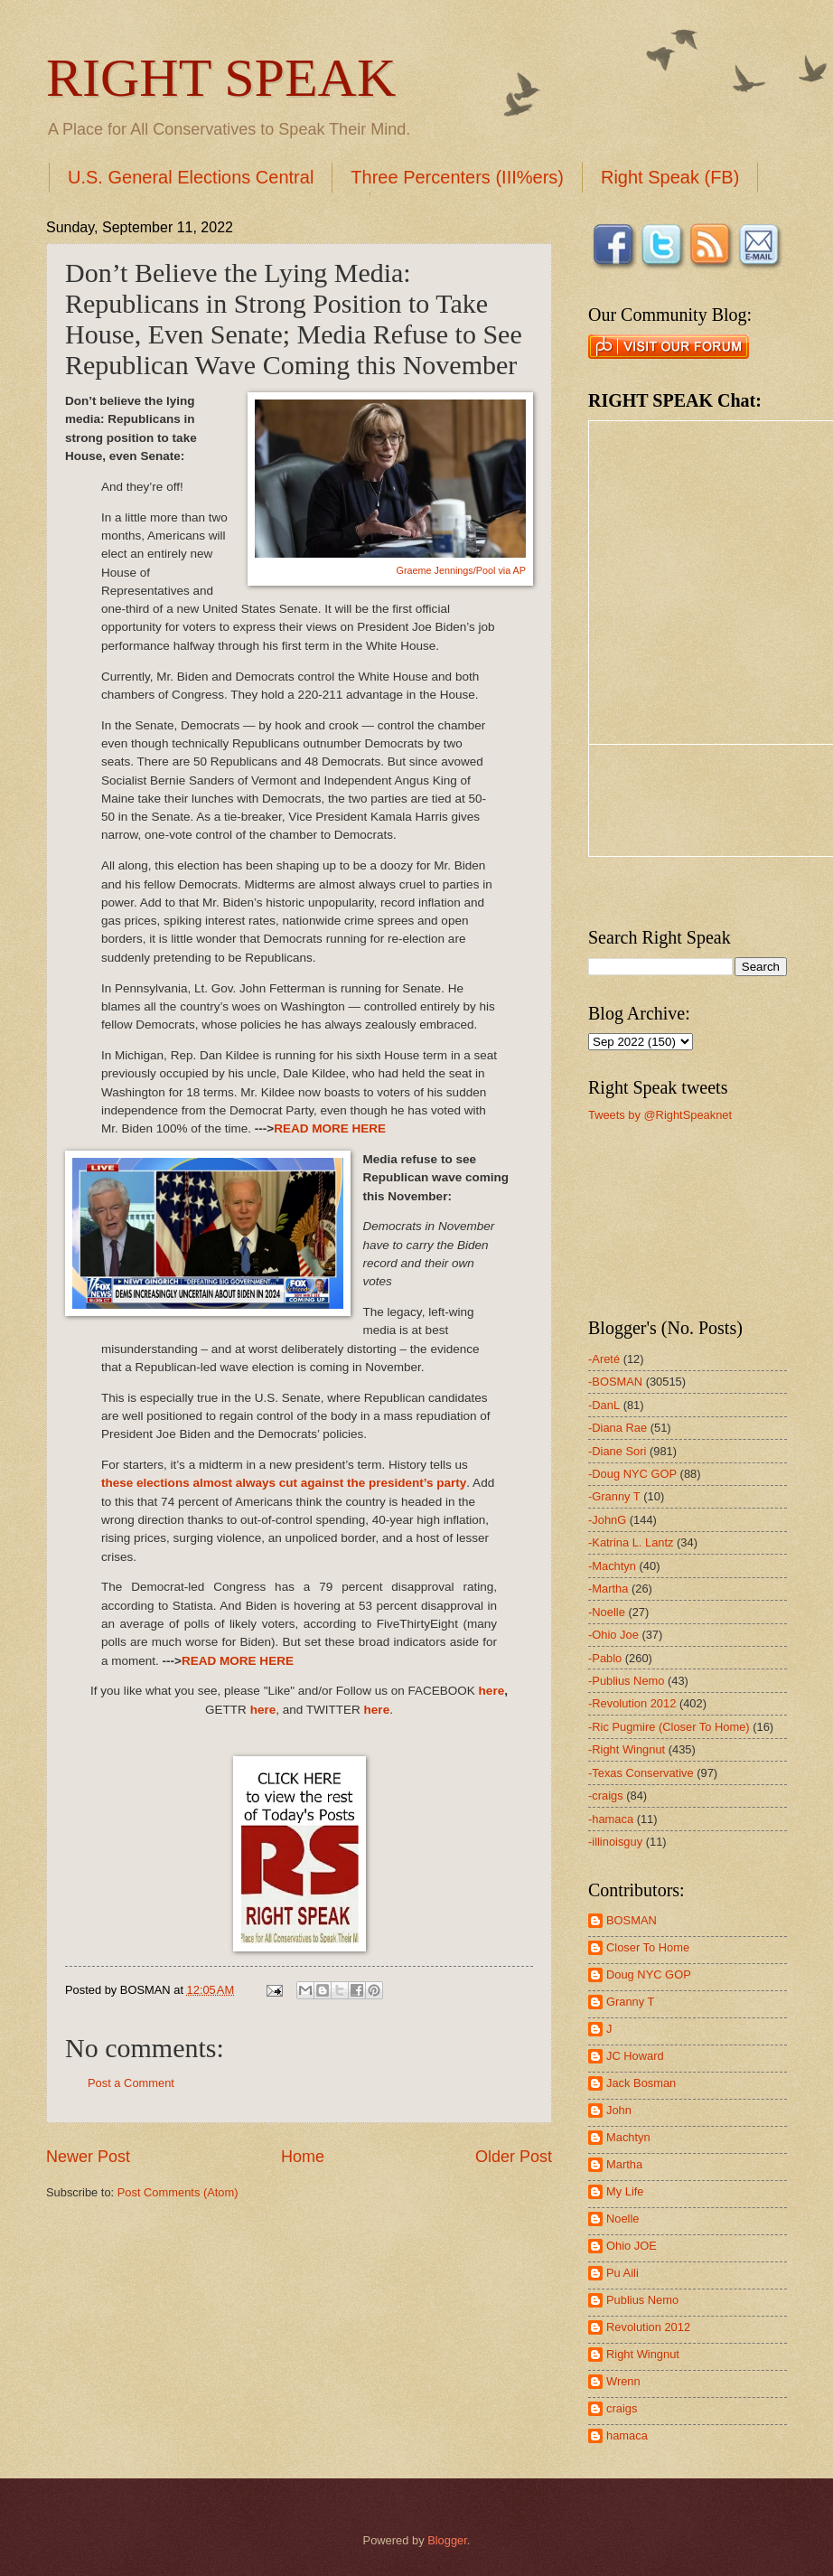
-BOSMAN (615, 1381)
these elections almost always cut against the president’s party (283, 1483)
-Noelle (606, 1612)
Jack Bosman (641, 2083)
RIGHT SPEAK (221, 78)
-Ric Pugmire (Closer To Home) (669, 1727)
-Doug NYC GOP (632, 1474)
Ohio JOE (631, 2245)
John (619, 2110)
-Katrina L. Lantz (630, 1542)
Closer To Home (647, 1947)
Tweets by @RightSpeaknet (660, 1115)
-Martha (608, 1588)
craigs (621, 2408)
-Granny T (614, 1496)
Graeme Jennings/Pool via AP (461, 570)
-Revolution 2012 (632, 1703)
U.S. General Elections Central (191, 177)
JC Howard (635, 2056)
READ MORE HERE (330, 1128)
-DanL (604, 1405)
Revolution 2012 (648, 2327)
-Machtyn (612, 1566)
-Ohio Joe (613, 1634)
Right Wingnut (642, 2354)
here (492, 1690)
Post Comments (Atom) (178, 2192)
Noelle (623, 2218)
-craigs (605, 1795)
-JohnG (607, 1520)
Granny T (630, 2001)
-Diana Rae (617, 1427)
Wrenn (623, 2381)
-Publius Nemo (626, 1681)
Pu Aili (622, 2273)
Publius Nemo (642, 2300)
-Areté (604, 1359)
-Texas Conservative (641, 1773)
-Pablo (605, 1658)
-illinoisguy (615, 1841)
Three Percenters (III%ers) (457, 177)
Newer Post (88, 2157)
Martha (624, 2164)
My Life (625, 2191)
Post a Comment (131, 2083)
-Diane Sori (617, 1451)
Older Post (513, 2157)
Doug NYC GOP (648, 1974)
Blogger (447, 2540)
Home (302, 2157)
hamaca (627, 2435)
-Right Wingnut (626, 1749)
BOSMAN (631, 1920)
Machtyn (628, 2137)
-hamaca (610, 1819)
